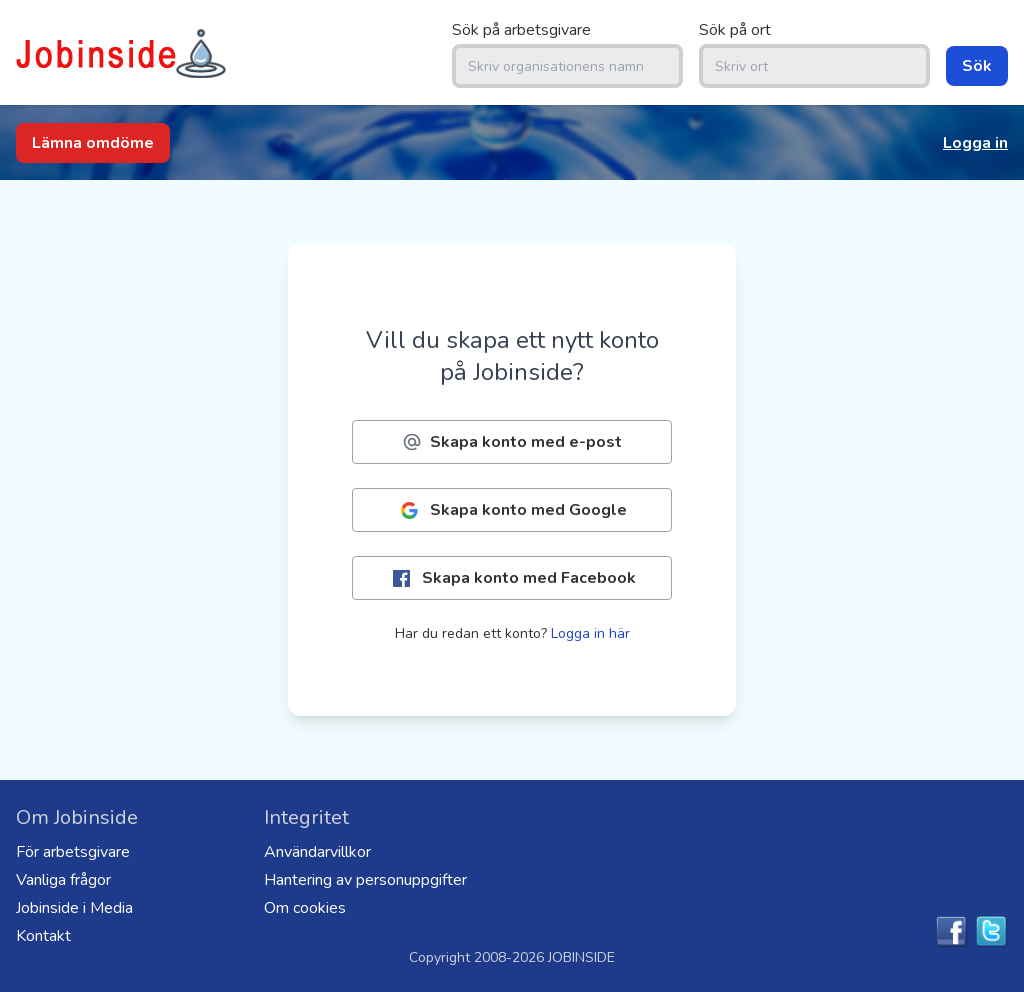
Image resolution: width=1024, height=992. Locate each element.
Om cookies (305, 908)
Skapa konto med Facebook (512, 578)
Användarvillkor (317, 852)
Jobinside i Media (74, 908)
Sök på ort (735, 30)
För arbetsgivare (73, 852)
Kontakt (43, 936)
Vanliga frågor (63, 880)
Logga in (975, 143)
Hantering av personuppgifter (365, 880)
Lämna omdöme (93, 143)
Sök (977, 66)
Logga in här (590, 633)
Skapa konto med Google (512, 510)
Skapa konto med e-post (512, 442)
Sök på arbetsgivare (521, 30)
